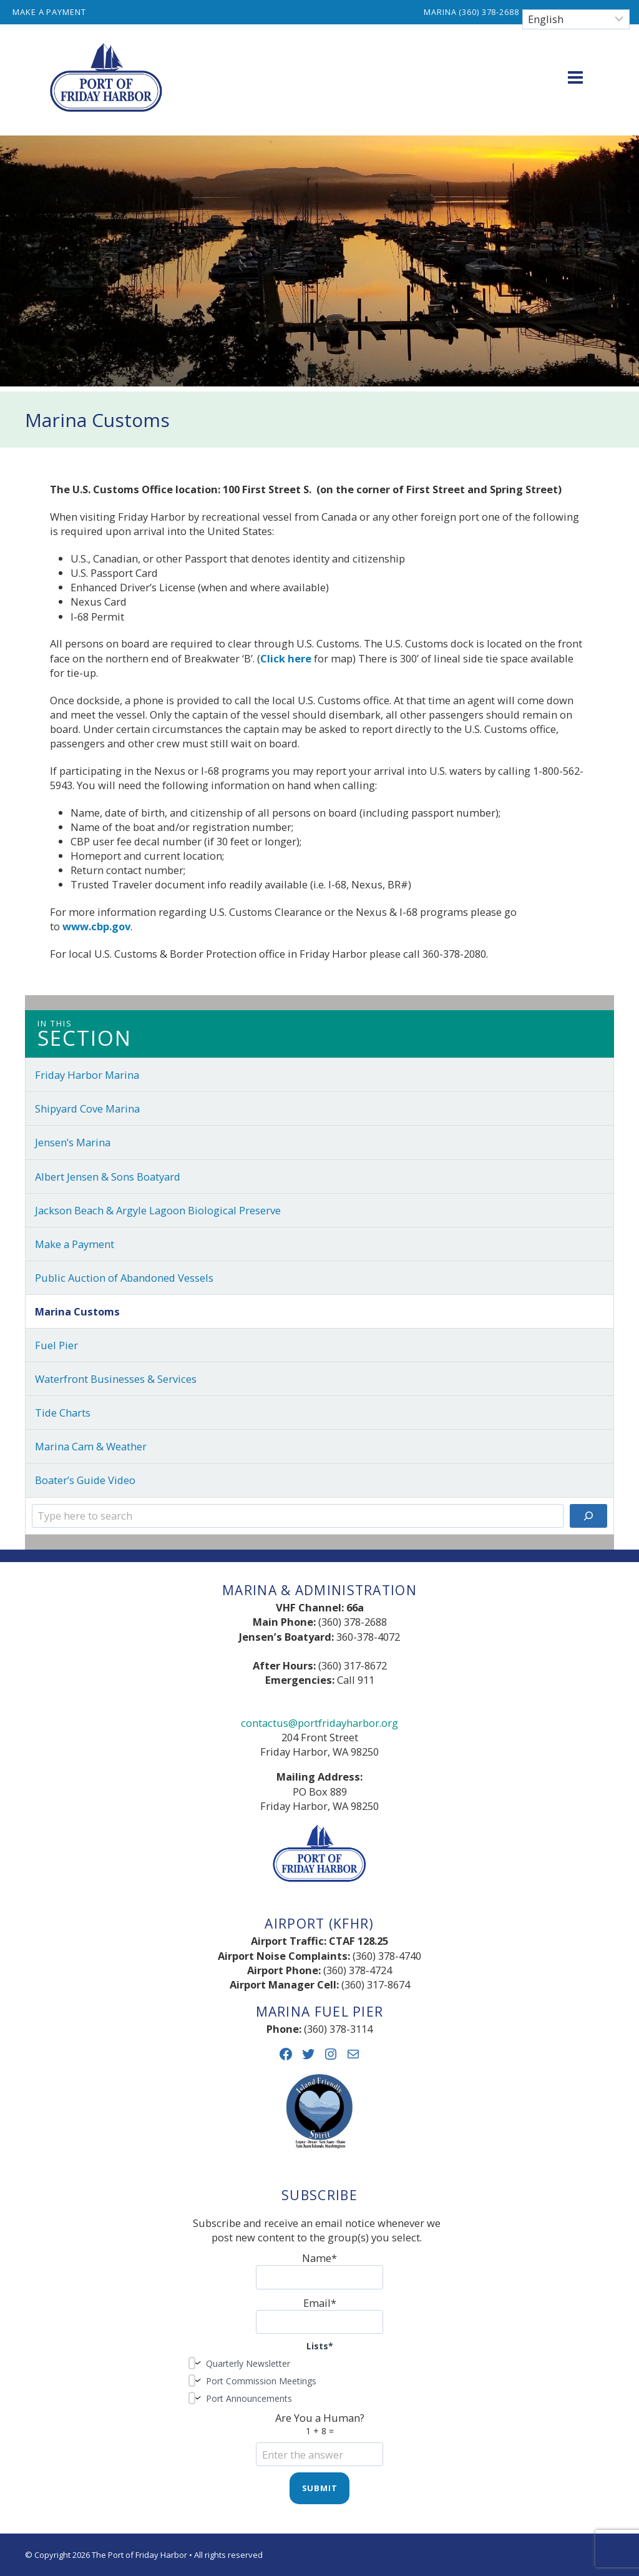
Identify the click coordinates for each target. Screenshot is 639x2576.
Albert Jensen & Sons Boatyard (107, 1176)
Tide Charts (62, 1412)
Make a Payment (49, 11)
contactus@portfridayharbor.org (319, 1723)
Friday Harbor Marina (87, 1075)
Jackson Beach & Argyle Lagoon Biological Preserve (158, 1210)
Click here (285, 658)
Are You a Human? (319, 2436)
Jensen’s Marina (72, 1142)
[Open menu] (575, 77)
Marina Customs (77, 1311)
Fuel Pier (56, 1345)
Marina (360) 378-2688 (471, 11)
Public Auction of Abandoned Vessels (124, 1278)
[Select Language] (576, 19)
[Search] (588, 1516)
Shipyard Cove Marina (87, 1108)
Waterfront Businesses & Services (116, 1379)
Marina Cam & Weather (91, 1446)
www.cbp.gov (96, 926)
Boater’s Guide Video (85, 1480)
